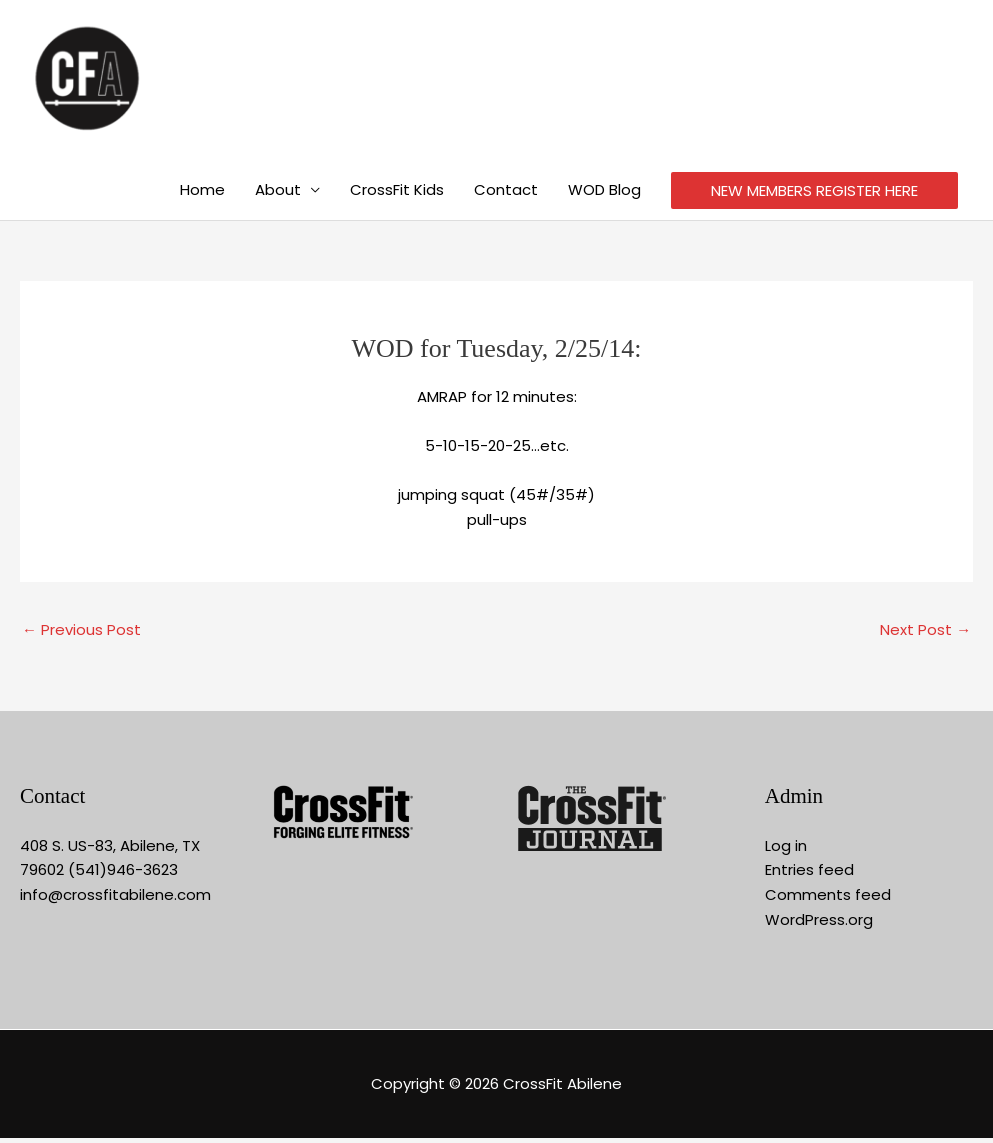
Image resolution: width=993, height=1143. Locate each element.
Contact (506, 194)
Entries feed (809, 874)
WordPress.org (819, 924)
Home (202, 194)
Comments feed (828, 899)
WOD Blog (604, 194)
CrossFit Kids (397, 194)
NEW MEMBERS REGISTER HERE (814, 195)
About (278, 194)
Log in (786, 849)
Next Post (925, 634)
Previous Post (81, 634)
